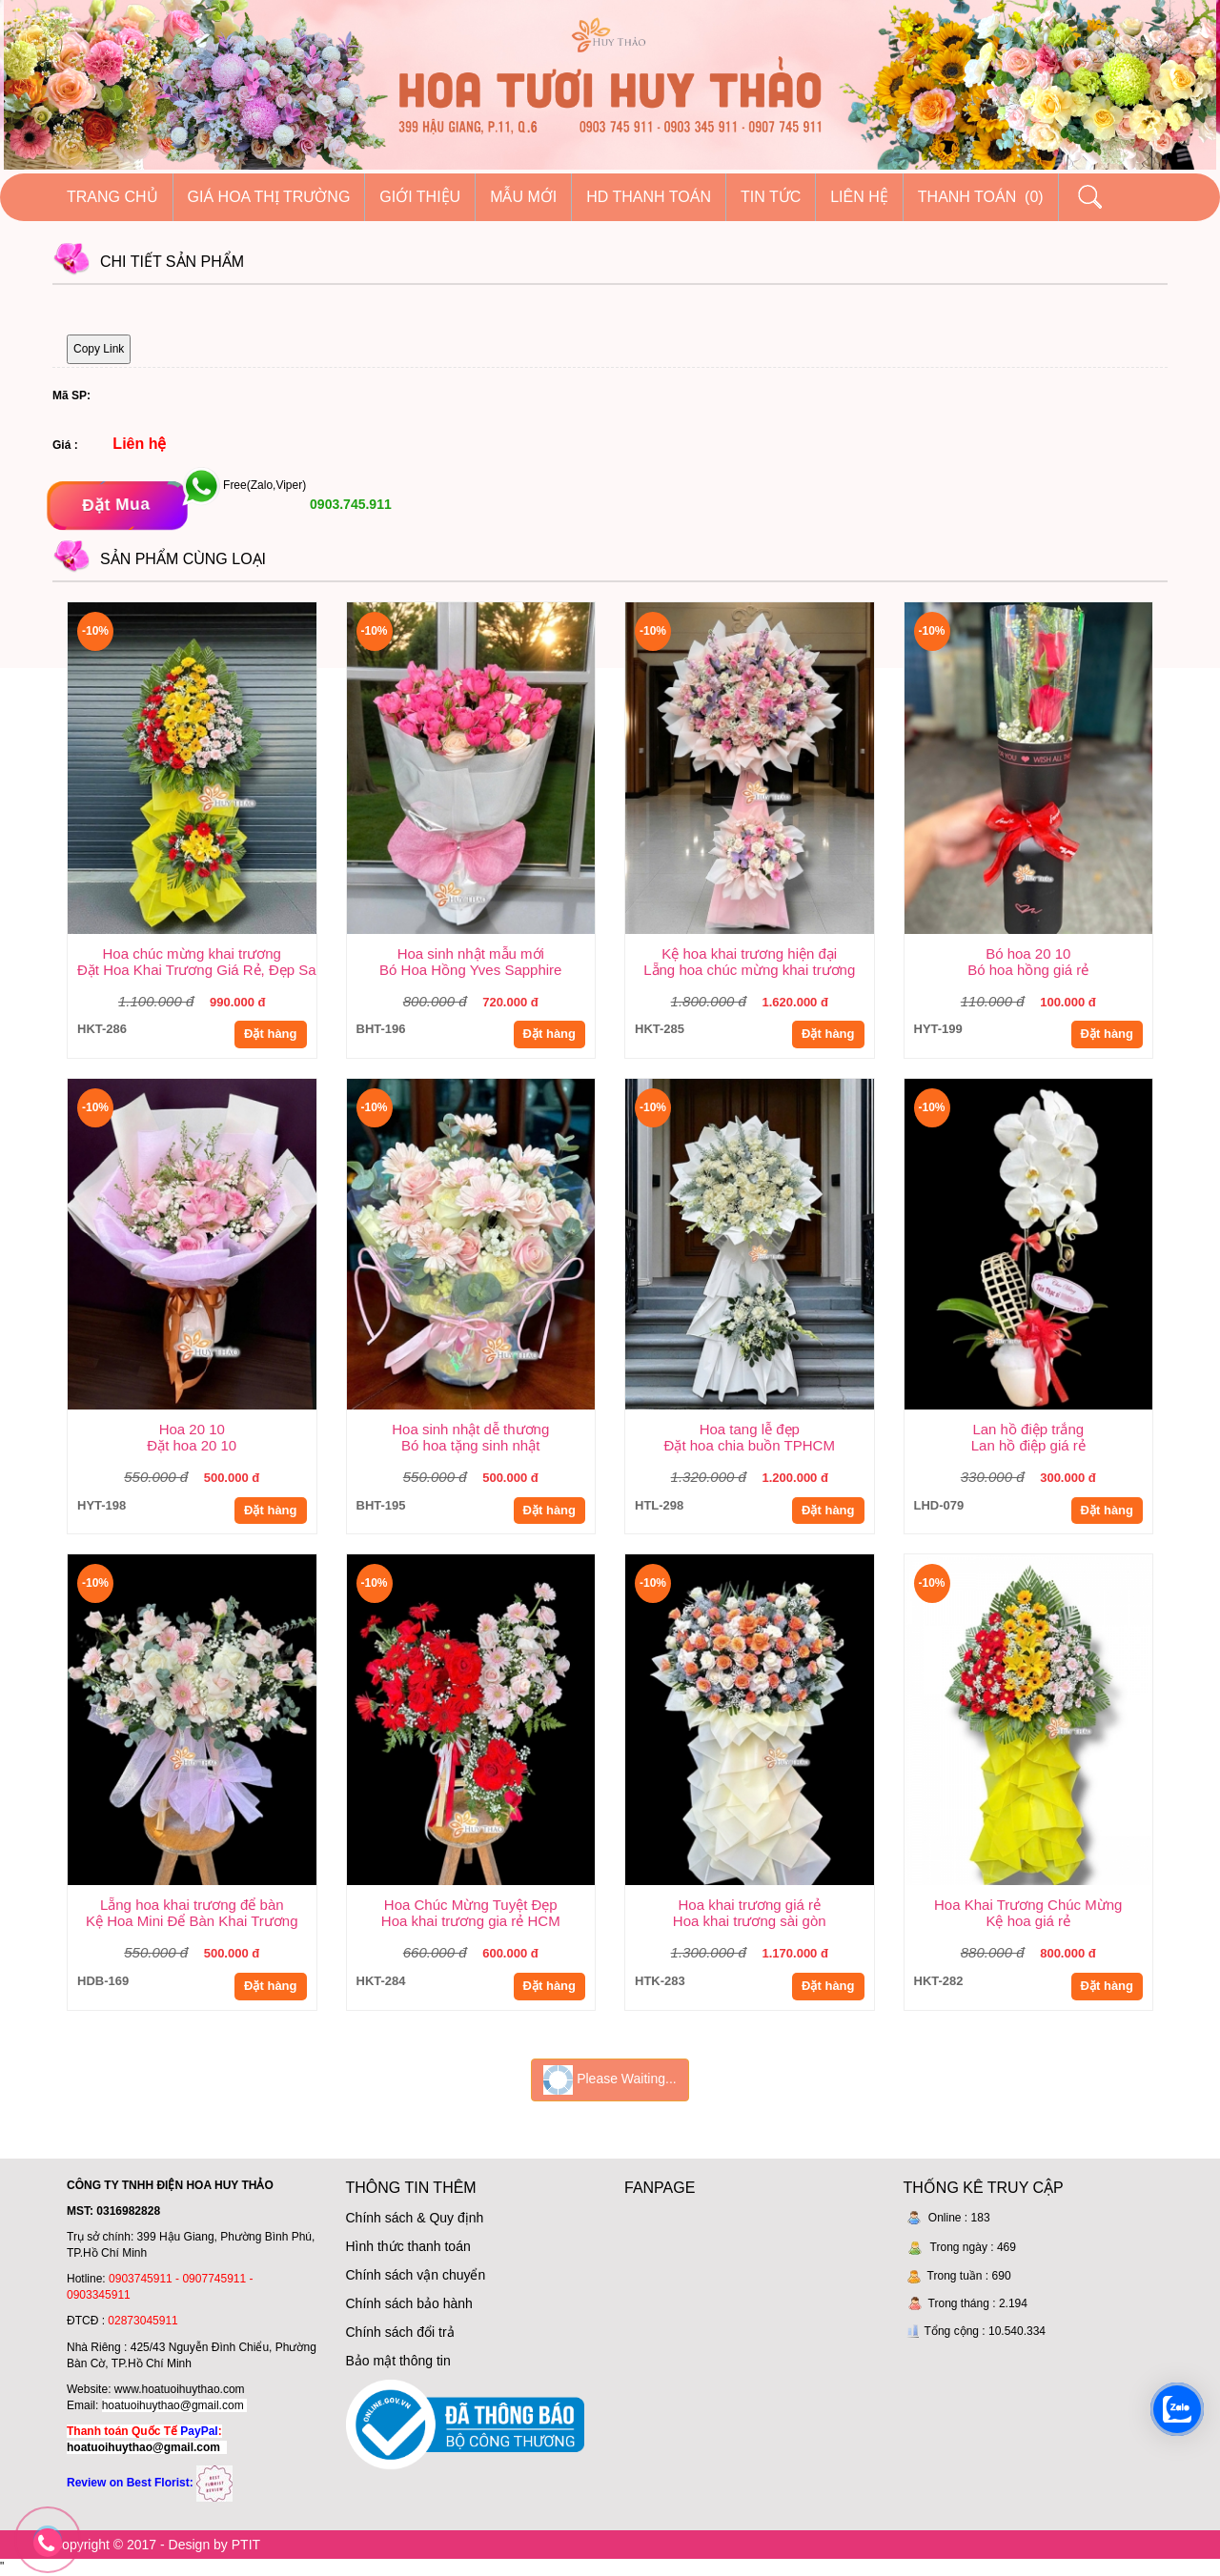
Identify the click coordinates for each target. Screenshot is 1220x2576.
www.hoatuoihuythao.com (179, 2389)
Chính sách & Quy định (415, 2217)
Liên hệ (859, 197)
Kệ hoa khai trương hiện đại (749, 953)
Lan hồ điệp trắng (1028, 1429)
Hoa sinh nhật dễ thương (470, 1429)
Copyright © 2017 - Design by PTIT (156, 2544)
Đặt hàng (270, 1033)
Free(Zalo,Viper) (264, 486)
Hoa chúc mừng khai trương (192, 953)
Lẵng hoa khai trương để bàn (192, 1905)
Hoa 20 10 (192, 1429)
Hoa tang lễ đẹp (750, 1429)
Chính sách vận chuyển (416, 2274)
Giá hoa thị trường (269, 197)
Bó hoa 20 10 (1028, 953)
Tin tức (771, 197)
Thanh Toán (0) (981, 197)
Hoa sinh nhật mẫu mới (470, 953)
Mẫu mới (523, 197)
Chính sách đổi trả (400, 2332)
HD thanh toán (648, 197)
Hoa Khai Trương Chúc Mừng (1028, 1905)
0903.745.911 (349, 504)
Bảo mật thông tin (398, 2360)
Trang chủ (112, 197)
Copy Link (98, 348)
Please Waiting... (609, 2080)
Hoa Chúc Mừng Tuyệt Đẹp (471, 1905)
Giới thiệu (419, 197)
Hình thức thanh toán (408, 2246)
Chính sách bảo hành (409, 2303)
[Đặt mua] (117, 505)
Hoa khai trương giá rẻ (749, 1905)
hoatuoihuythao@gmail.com (173, 2405)
